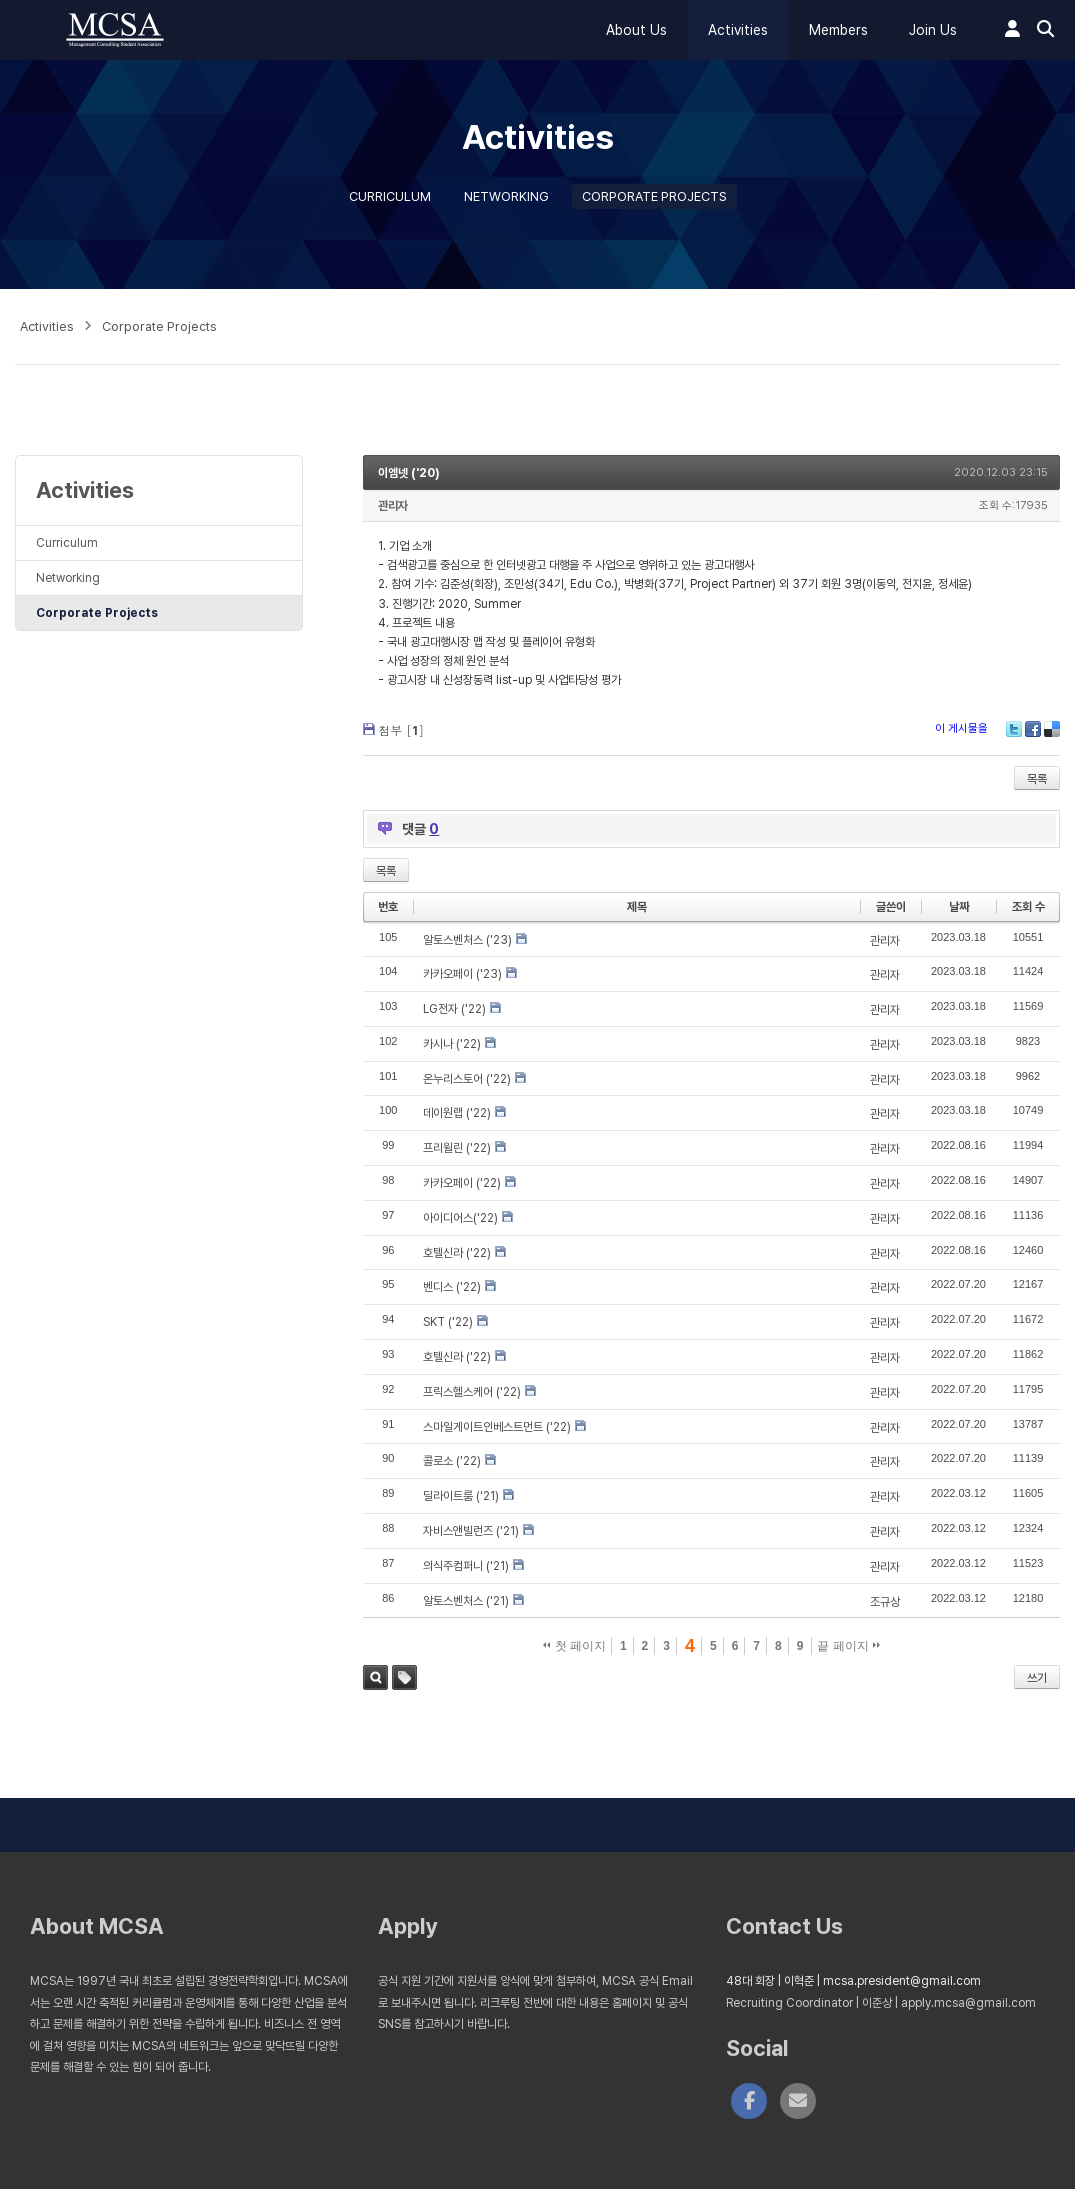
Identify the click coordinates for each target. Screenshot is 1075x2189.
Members (838, 30)
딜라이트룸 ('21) (461, 1496)
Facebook (1033, 729)
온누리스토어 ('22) (467, 1079)
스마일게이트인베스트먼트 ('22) (497, 1427)
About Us (636, 30)
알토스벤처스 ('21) (466, 1601)
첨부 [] (401, 729)
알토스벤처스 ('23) (467, 940)
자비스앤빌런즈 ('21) (471, 1531)
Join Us (933, 30)
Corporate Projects (654, 196)
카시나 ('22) (452, 1044)
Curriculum (390, 196)
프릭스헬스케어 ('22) (472, 1392)
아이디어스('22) (460, 1218)
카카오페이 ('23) (462, 974)
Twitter (1014, 729)
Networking (506, 196)
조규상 (885, 1602)
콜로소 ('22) (452, 1461)
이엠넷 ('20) (409, 473)
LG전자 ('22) (454, 1009)
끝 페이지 (848, 1646)
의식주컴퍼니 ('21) (466, 1566)
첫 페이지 (574, 1646)
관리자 (393, 506)
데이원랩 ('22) (457, 1113)
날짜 (959, 907)
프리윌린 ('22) (457, 1148)
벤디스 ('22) (452, 1287)
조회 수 (1028, 907)
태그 (404, 1677)
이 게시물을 (961, 728)
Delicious (1052, 729)
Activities (738, 30)
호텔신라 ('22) (457, 1253)
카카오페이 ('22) (462, 1183)
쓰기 (1037, 1678)
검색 (375, 1677)
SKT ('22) (448, 1322)
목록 (1037, 779)
